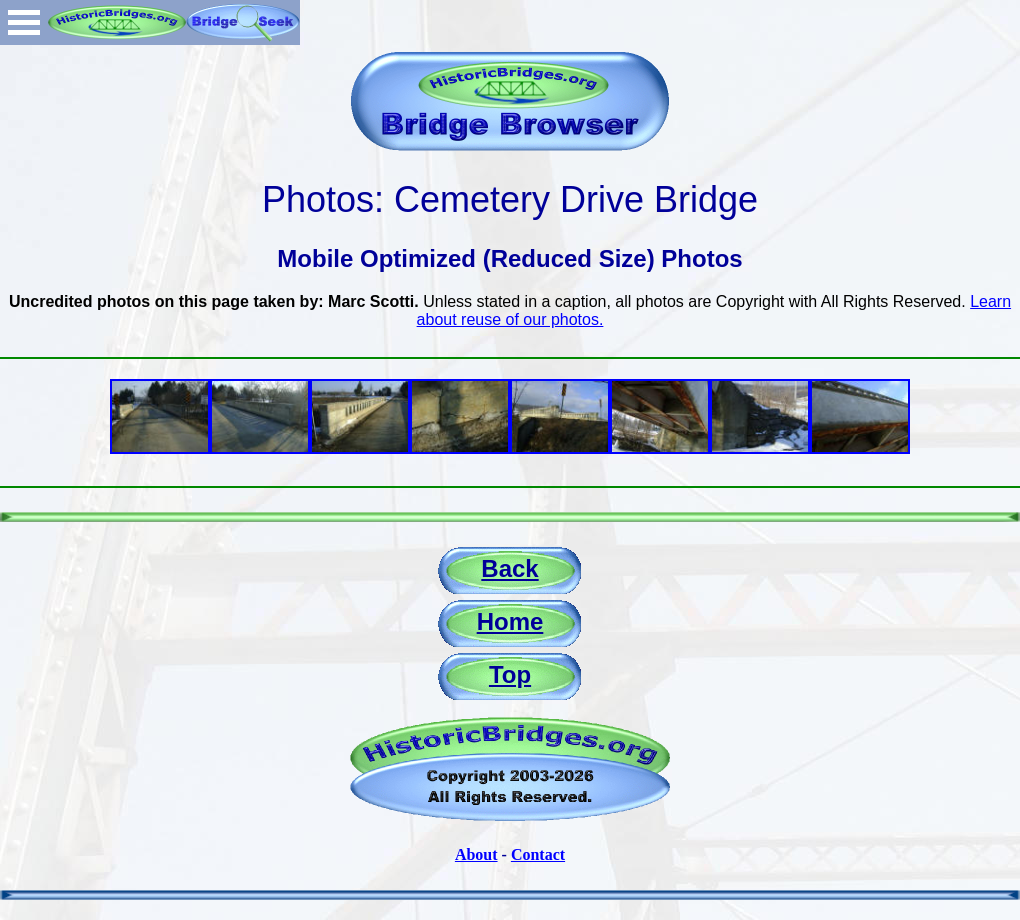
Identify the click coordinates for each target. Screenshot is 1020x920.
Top (510, 674)
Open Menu (24, 22)
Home (510, 621)
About (476, 854)
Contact (538, 854)
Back (509, 568)
